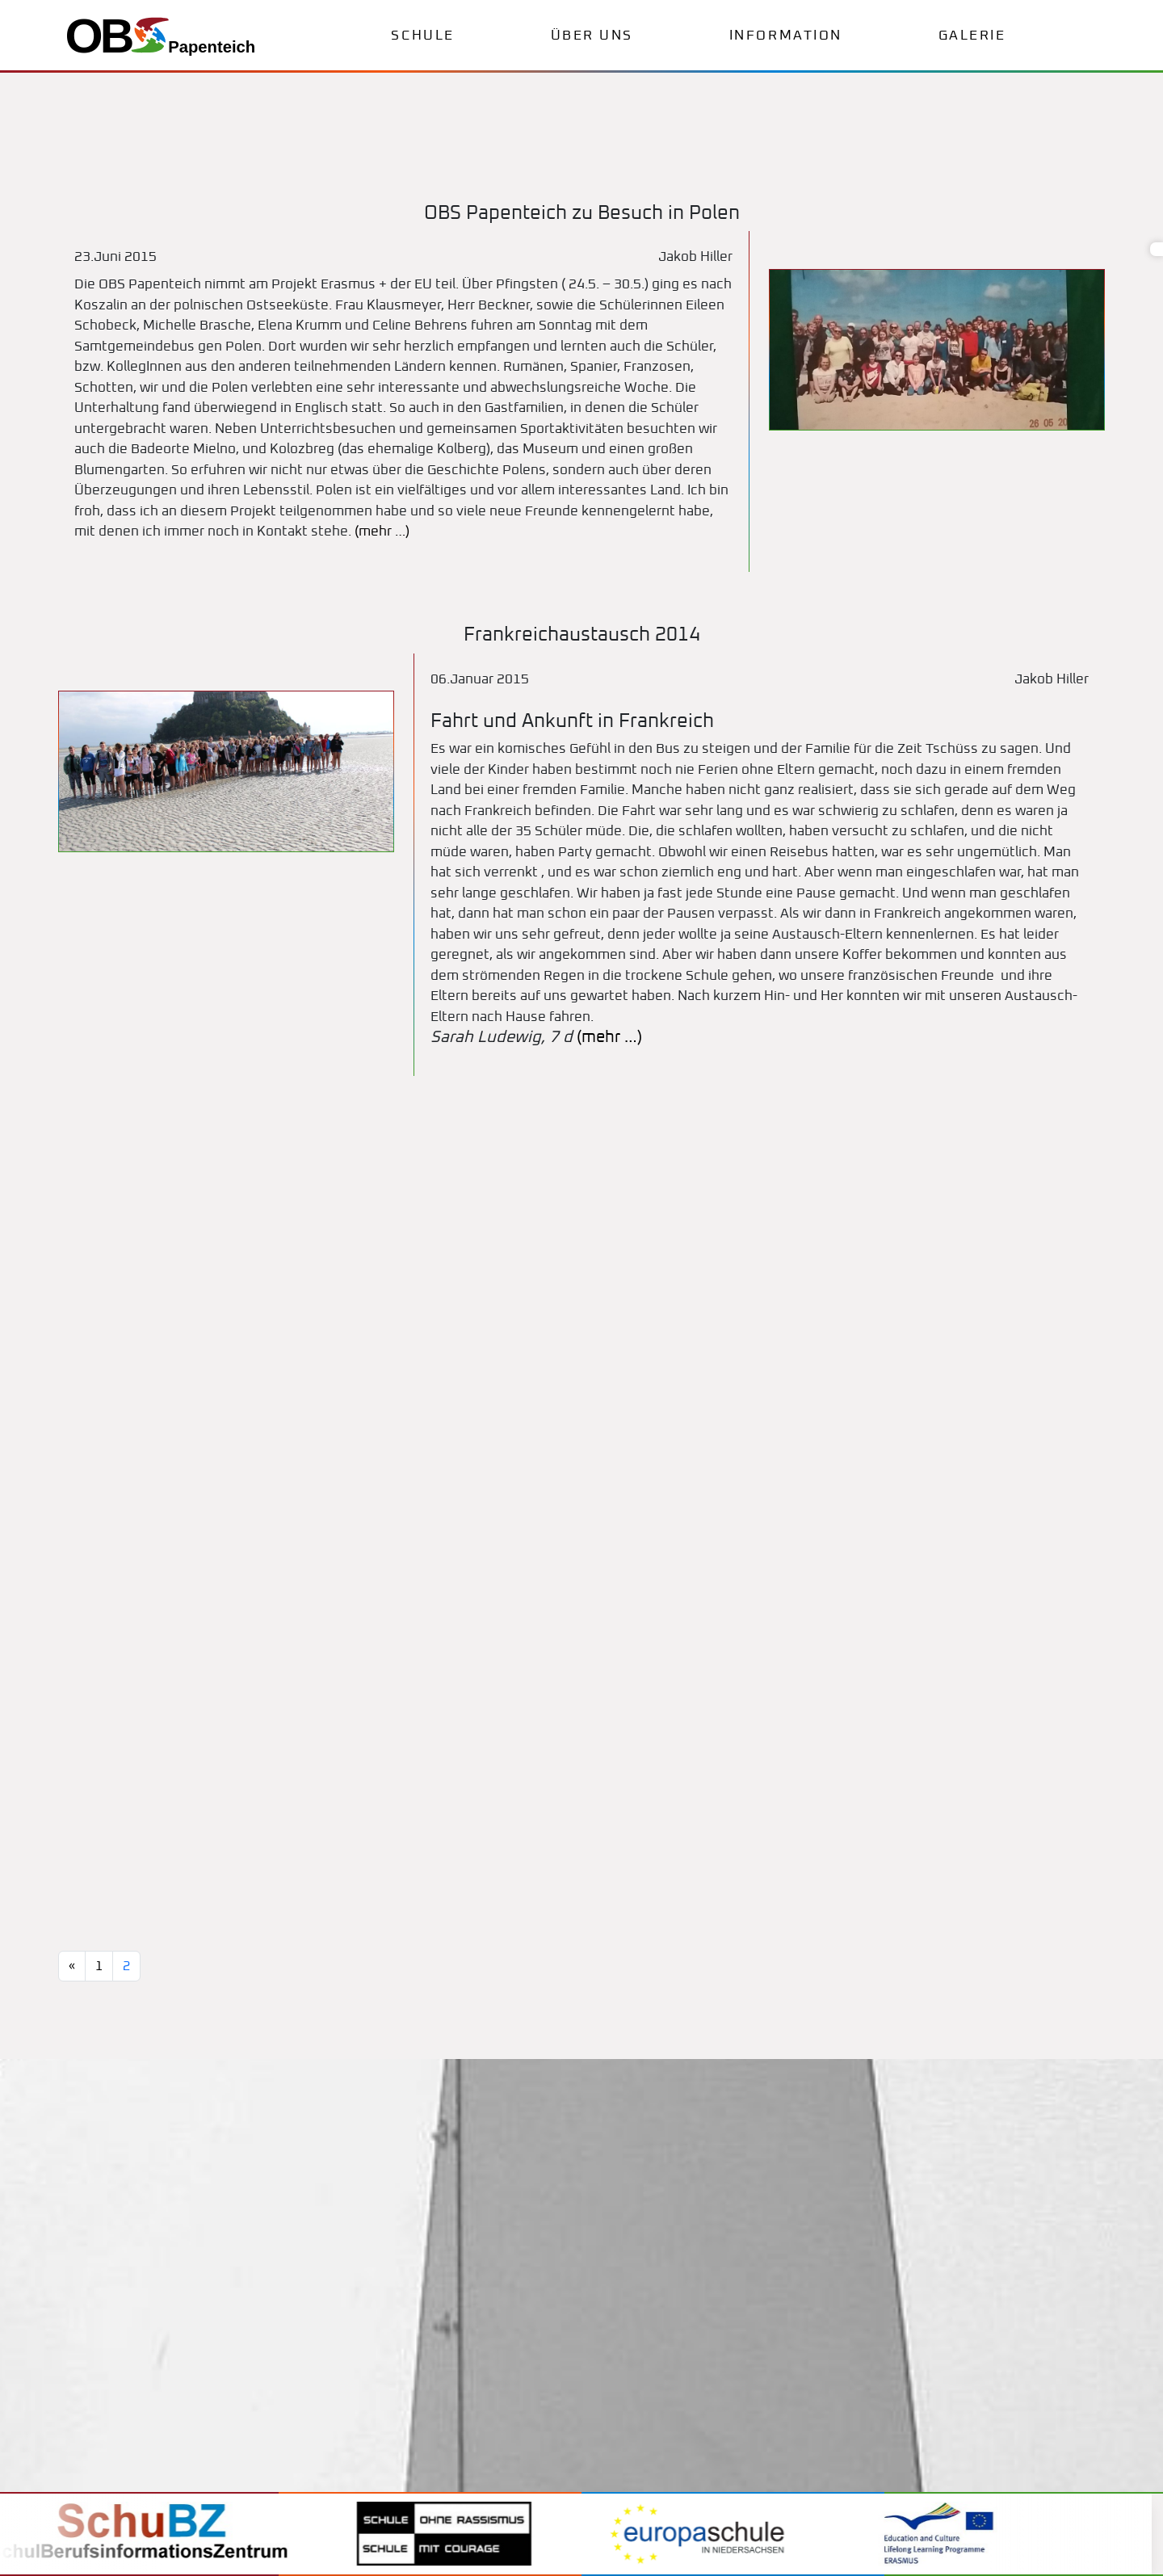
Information (785, 36)
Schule (422, 36)
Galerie (972, 36)
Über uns (592, 36)
